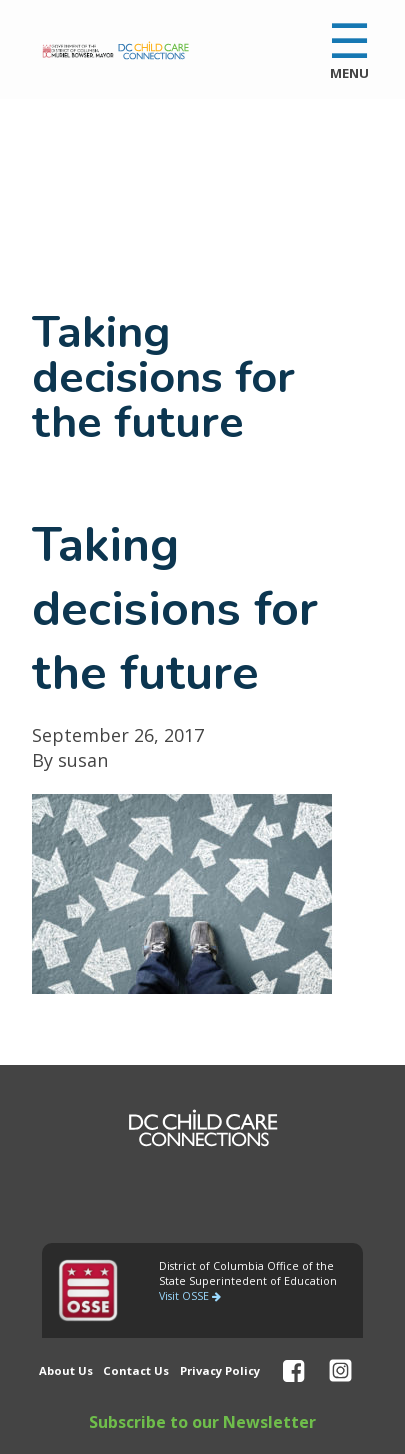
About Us (66, 1370)
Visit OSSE (190, 1296)
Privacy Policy (220, 1370)
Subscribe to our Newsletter (202, 1422)
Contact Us (136, 1370)
